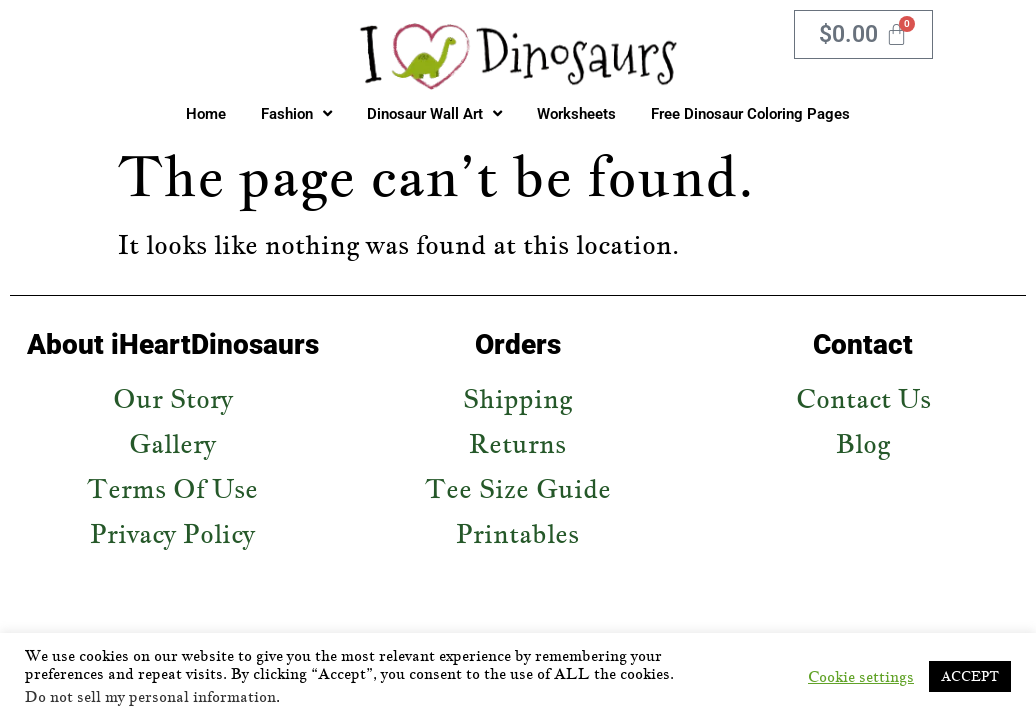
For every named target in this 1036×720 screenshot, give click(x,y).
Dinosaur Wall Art (434, 114)
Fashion (296, 114)
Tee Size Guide (518, 488)
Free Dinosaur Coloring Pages (750, 114)
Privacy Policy (172, 533)
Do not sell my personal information (150, 696)
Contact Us (863, 398)
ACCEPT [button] (970, 676)
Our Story (173, 398)
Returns (517, 443)
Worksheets (576, 114)
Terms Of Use (172, 488)
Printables (517, 533)
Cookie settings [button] (861, 677)
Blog (863, 443)
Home (206, 114)
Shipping (517, 398)
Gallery (172, 443)
